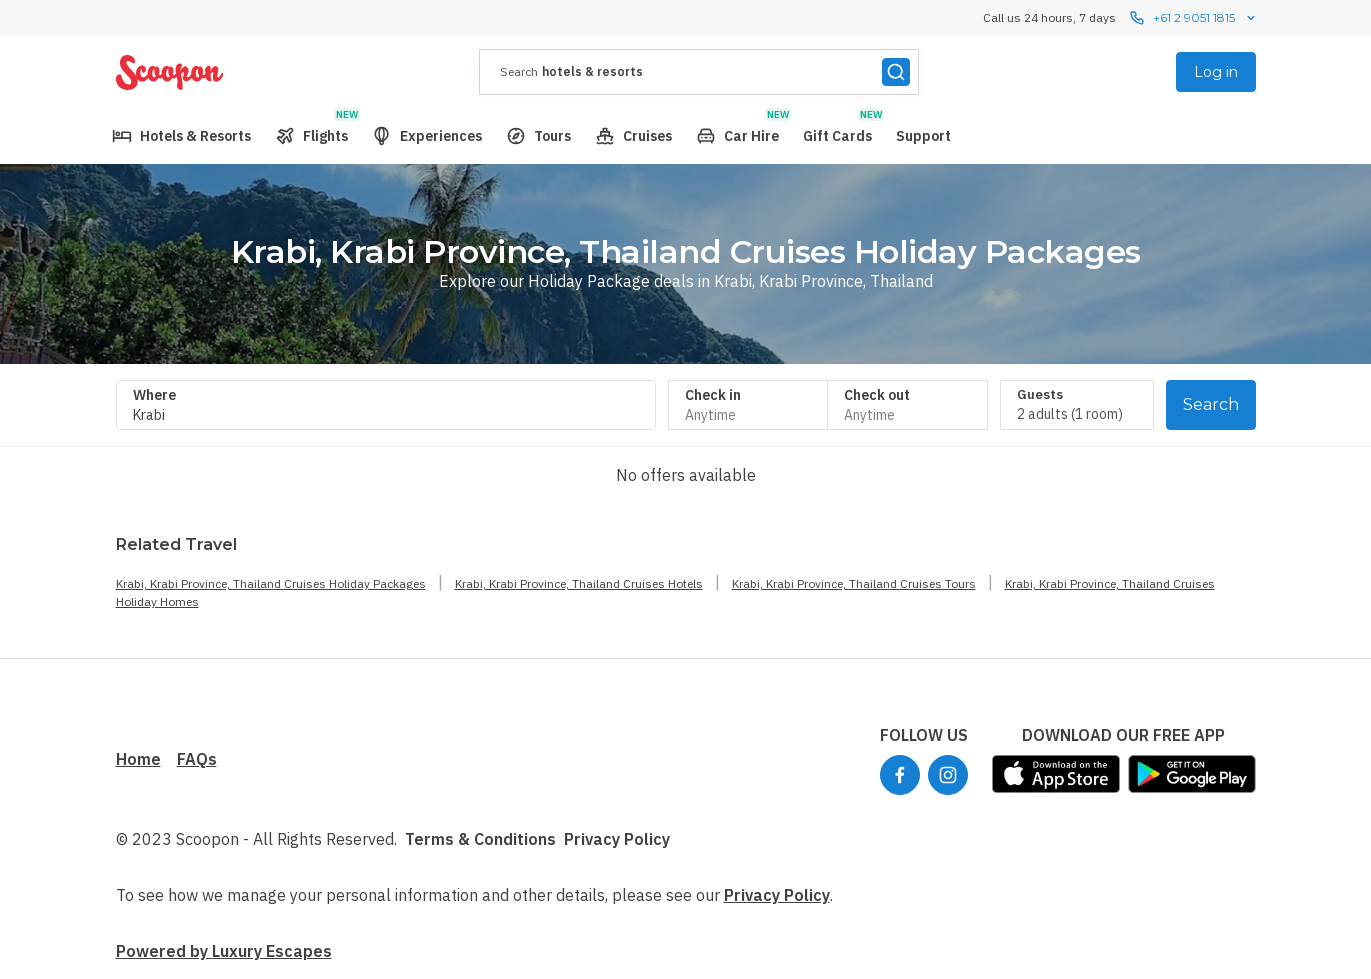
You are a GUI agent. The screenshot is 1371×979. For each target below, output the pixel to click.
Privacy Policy (617, 839)
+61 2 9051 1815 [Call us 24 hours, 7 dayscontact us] (1194, 18)
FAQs (197, 759)
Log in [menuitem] (1216, 72)
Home (138, 759)
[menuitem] (181, 136)
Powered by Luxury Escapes (224, 951)
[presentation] (699, 72)
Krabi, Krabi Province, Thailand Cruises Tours (854, 583)
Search (1211, 404)
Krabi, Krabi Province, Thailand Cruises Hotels (579, 583)
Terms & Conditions (480, 839)
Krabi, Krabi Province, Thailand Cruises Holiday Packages (271, 583)
